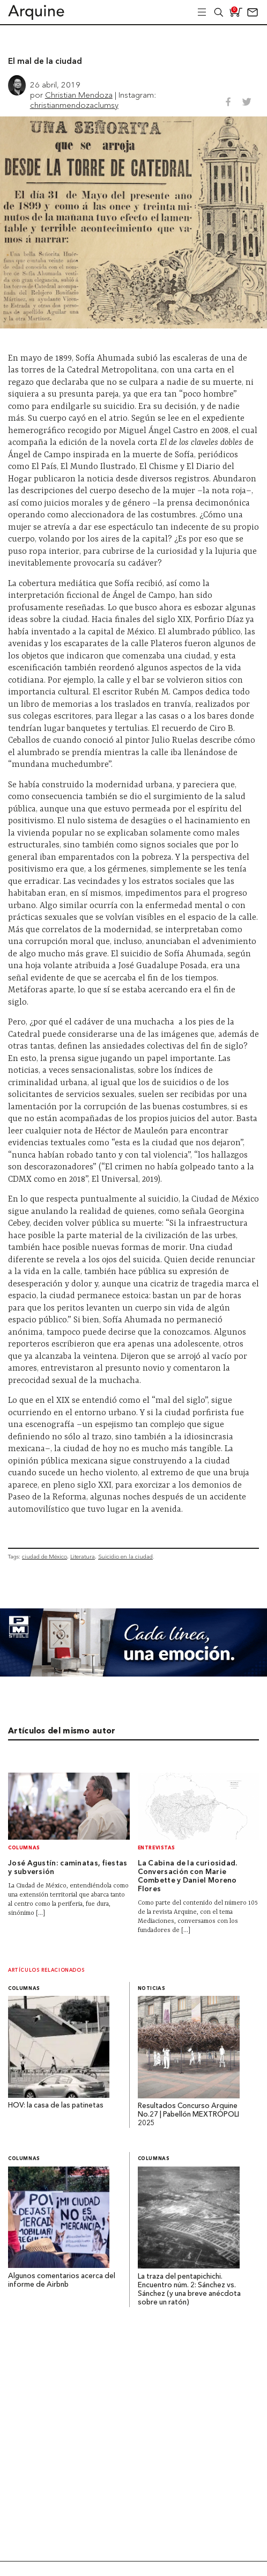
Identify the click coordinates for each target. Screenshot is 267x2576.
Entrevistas (157, 1848)
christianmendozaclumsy (74, 105)
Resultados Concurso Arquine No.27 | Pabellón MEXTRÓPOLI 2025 (188, 2115)
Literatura (82, 1556)
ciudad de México (44, 1556)
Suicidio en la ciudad (125, 1556)
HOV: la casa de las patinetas (55, 2105)
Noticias (152, 1988)
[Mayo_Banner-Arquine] (133, 1673)
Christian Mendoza (79, 95)
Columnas (24, 1848)
